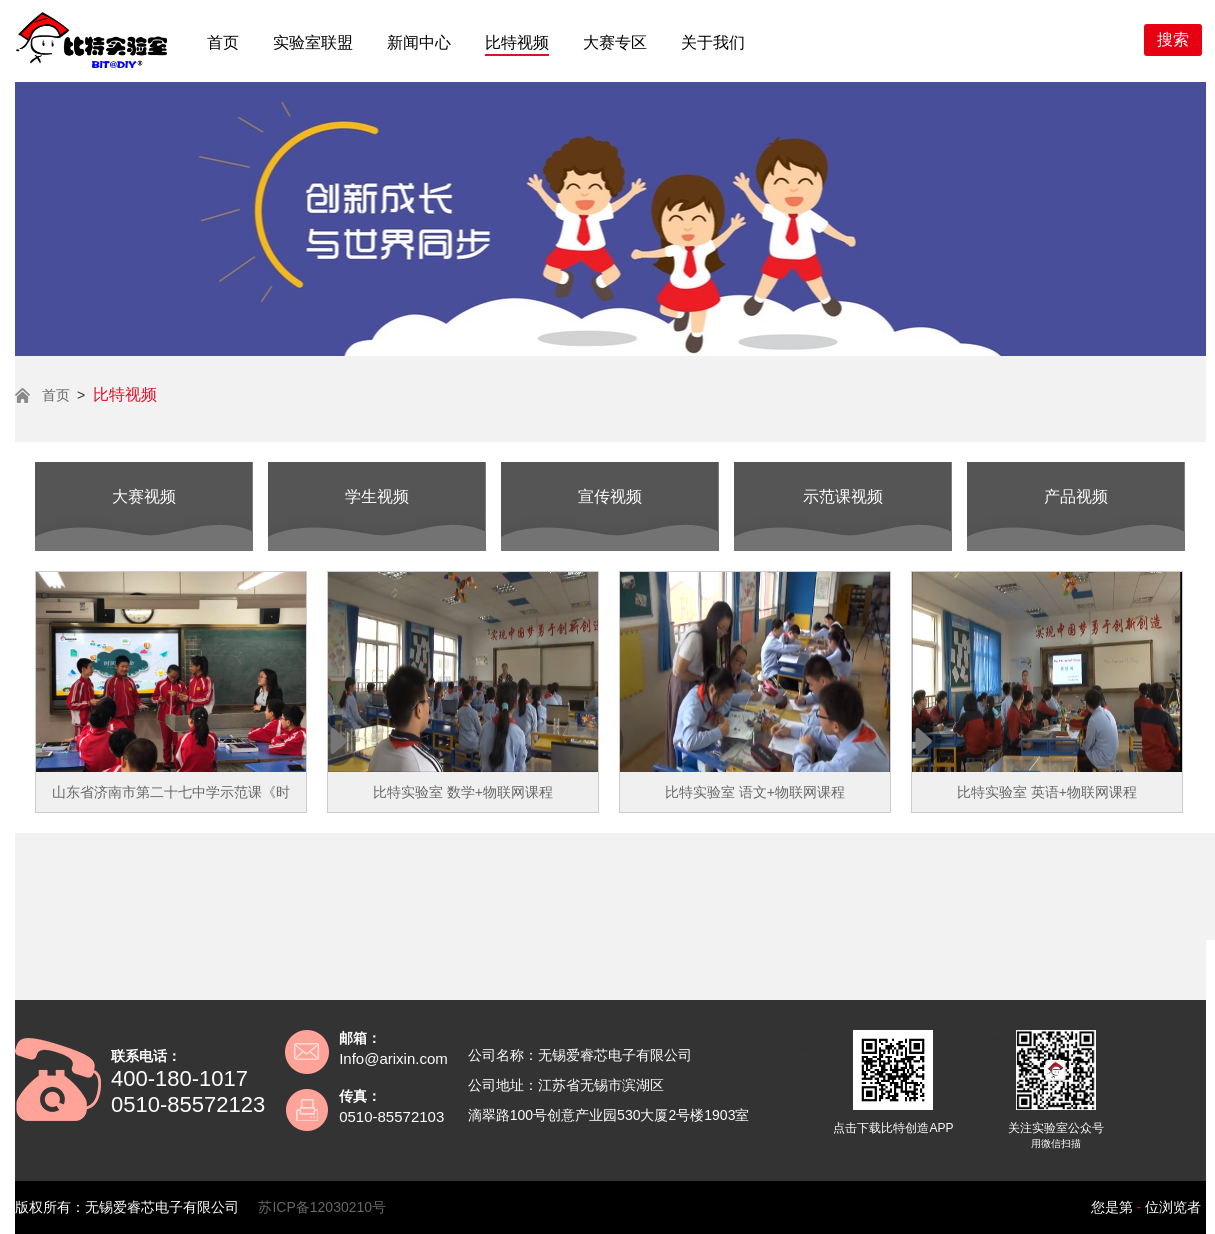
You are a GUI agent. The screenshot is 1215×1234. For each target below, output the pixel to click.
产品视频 (1076, 496)
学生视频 (377, 496)
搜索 (1173, 39)
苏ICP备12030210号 (322, 1207)
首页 (223, 42)
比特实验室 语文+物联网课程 (755, 792)
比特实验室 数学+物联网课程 (463, 792)
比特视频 (517, 42)
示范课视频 (843, 496)
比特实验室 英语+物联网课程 (1047, 792)
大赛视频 (144, 496)
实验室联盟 (313, 42)
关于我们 (713, 42)
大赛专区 (615, 42)
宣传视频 (610, 496)
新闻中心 (419, 42)
